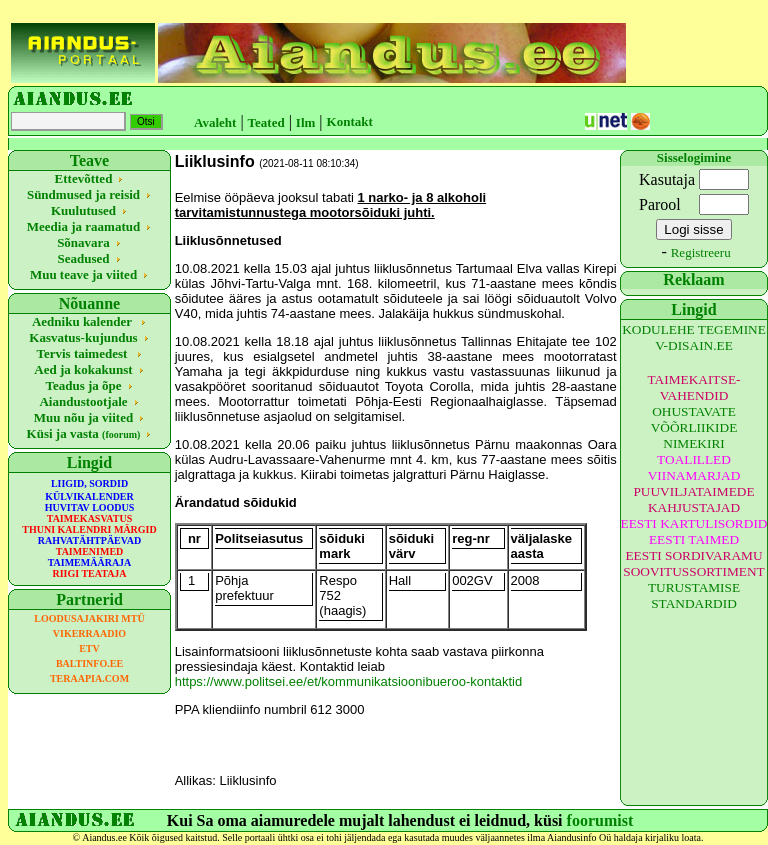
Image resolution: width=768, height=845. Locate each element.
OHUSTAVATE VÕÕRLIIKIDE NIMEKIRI (694, 427)
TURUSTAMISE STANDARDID (694, 595)
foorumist (600, 820)
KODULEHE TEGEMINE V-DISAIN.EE (694, 337)
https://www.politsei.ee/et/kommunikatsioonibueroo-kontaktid (349, 681)
